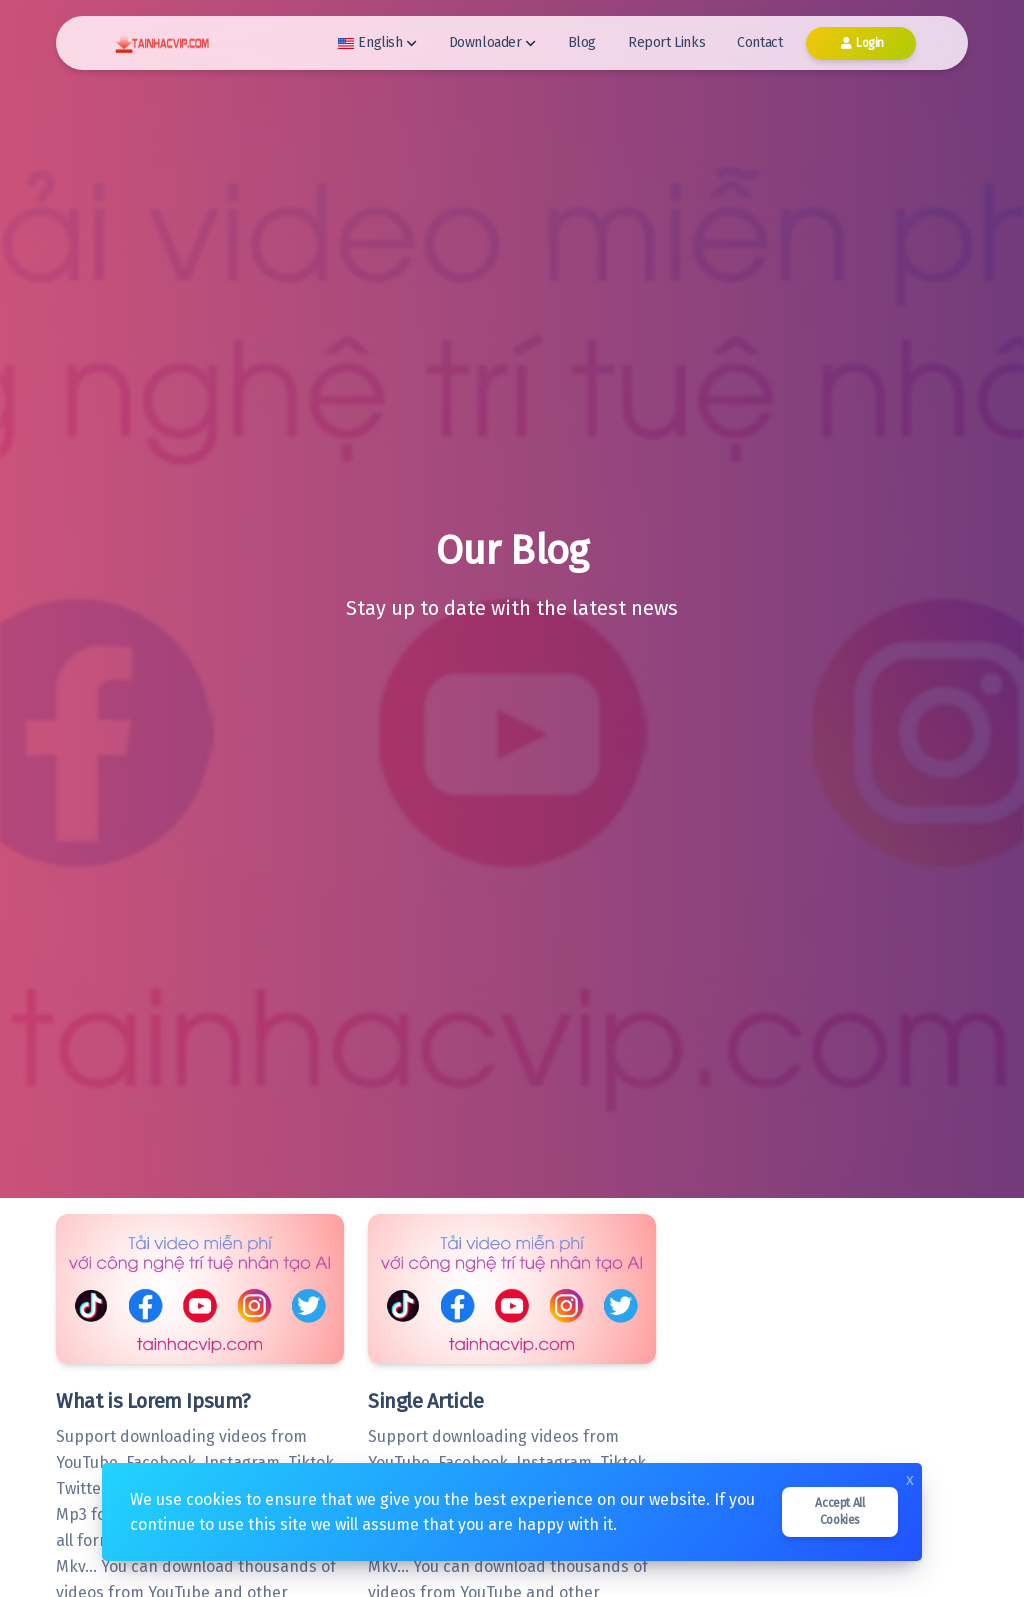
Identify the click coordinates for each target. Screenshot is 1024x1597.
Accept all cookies (839, 1511)
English (377, 42)
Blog (582, 42)
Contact (759, 42)
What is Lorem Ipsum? (153, 1401)
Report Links (666, 42)
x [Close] (910, 1478)
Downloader (492, 42)
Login (861, 43)
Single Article (425, 1401)
